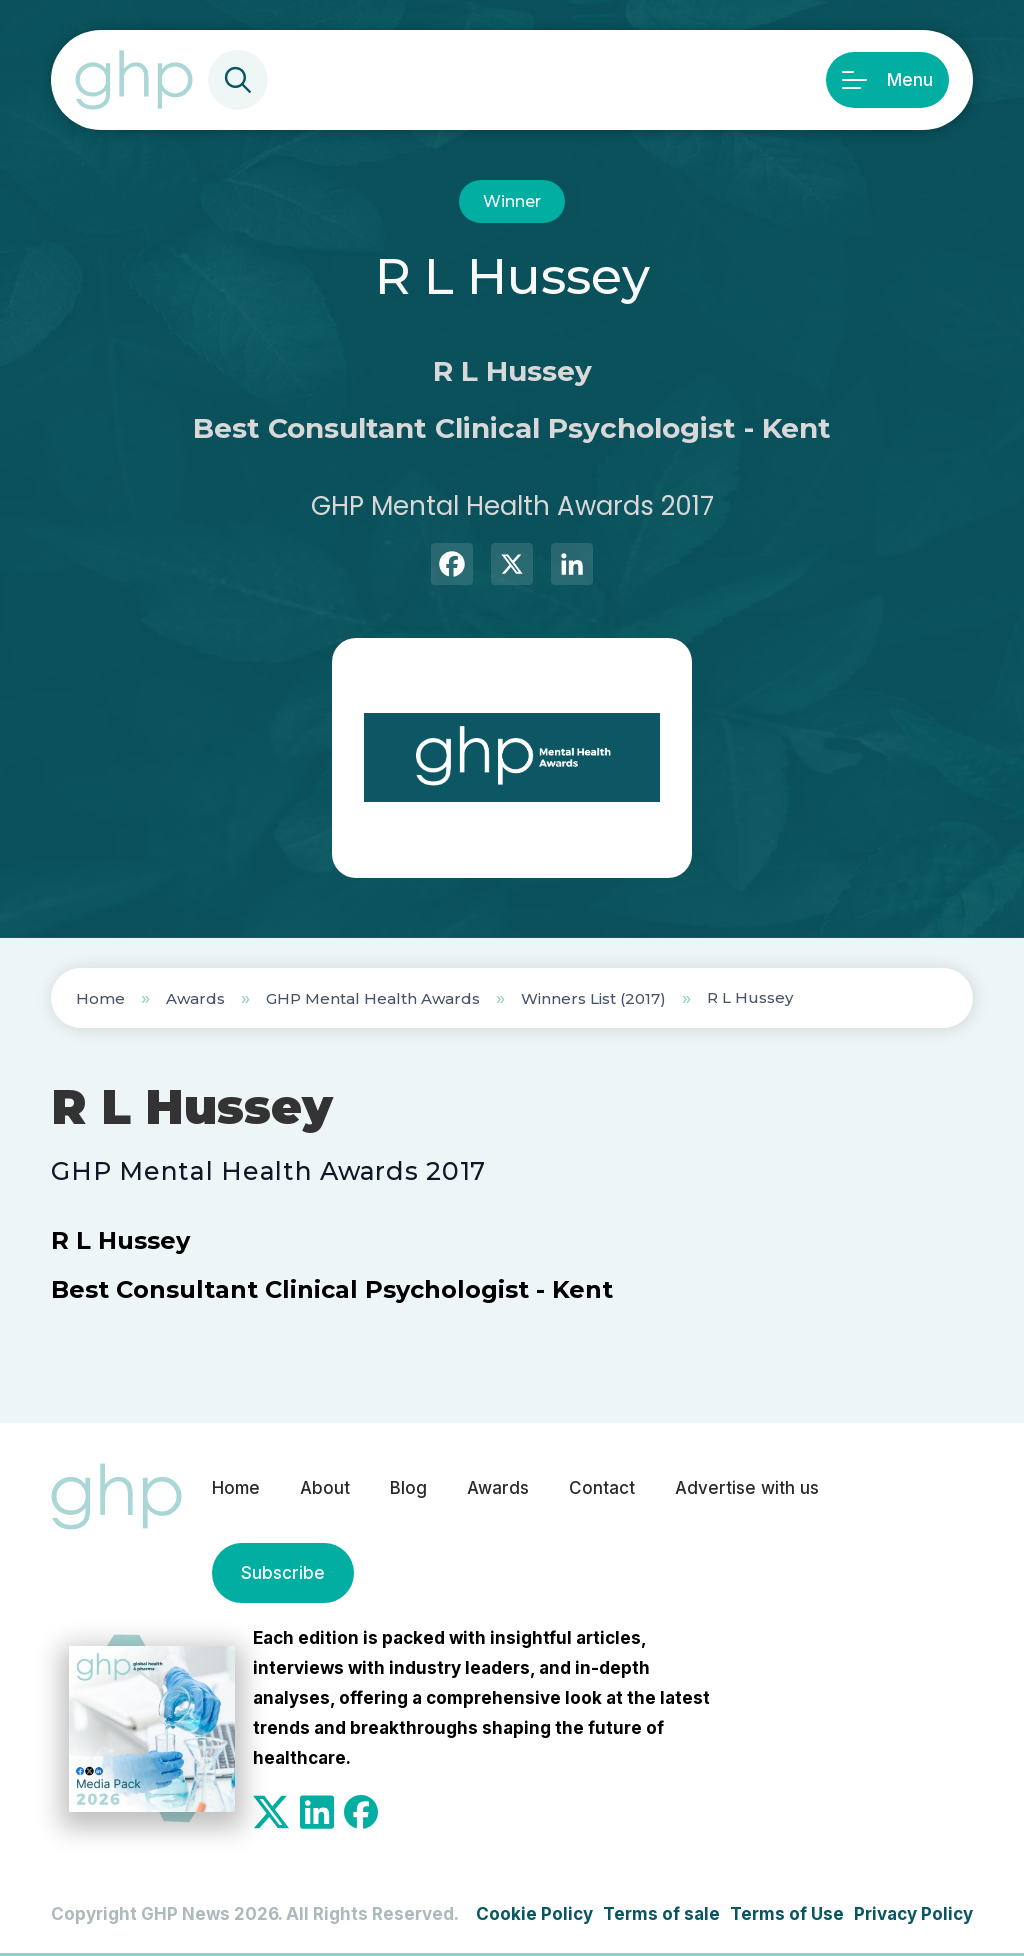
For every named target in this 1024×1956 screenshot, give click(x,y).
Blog (408, 1488)
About (325, 1488)
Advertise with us (747, 1488)
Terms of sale (661, 1914)
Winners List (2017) (593, 998)
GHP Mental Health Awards (373, 998)
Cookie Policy (534, 1914)
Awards (195, 998)
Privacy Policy (913, 1914)
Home (100, 998)
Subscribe (283, 1573)
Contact (602, 1488)
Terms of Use (787, 1914)
